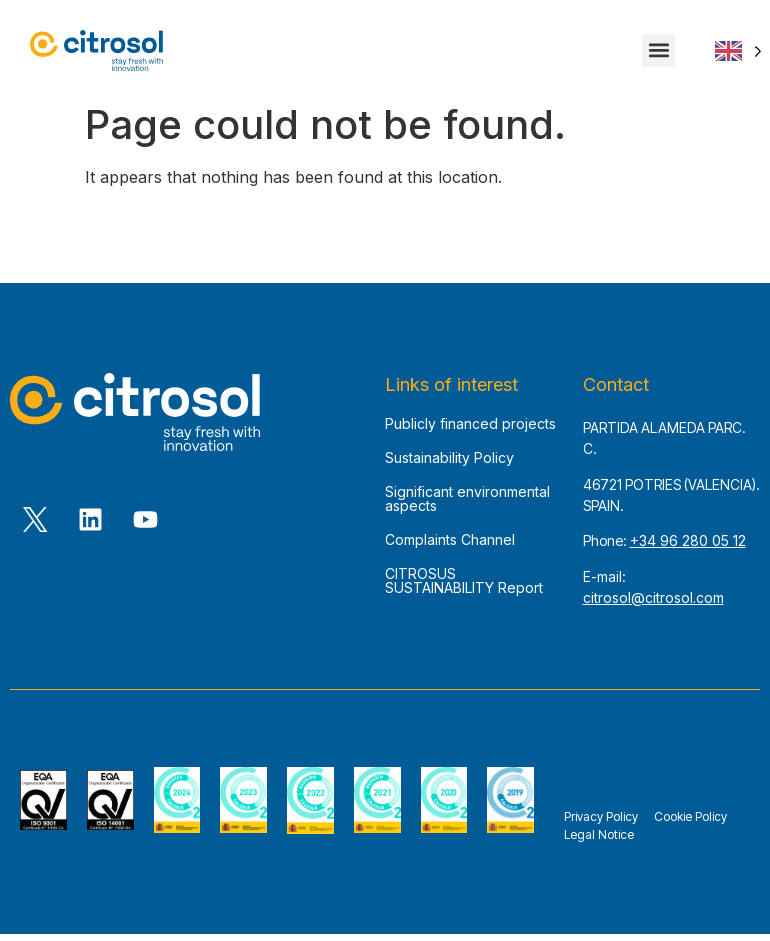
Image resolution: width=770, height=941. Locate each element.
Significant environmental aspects (467, 506)
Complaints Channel (450, 547)
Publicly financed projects (470, 431)
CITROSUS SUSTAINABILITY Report (464, 588)
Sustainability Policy (449, 465)
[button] (658, 50)
